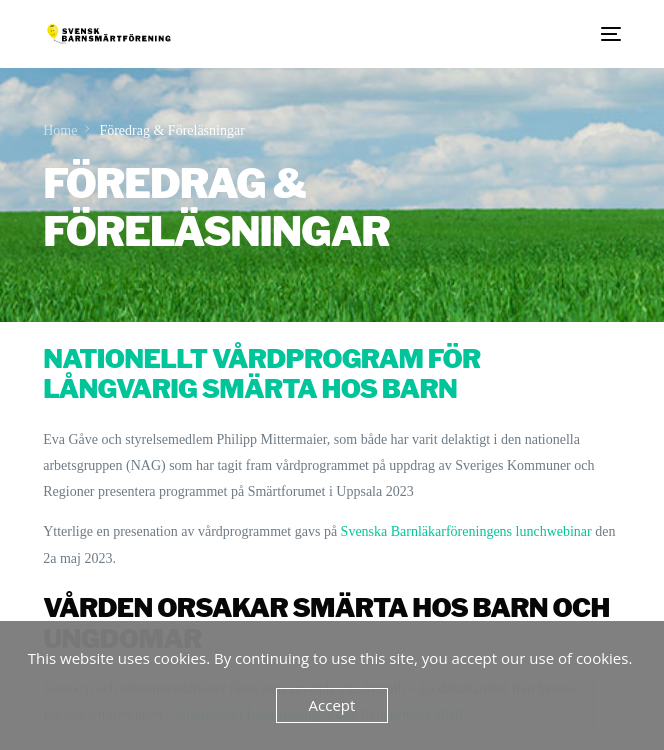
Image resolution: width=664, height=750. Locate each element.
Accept (332, 705)
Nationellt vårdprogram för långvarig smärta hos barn (261, 374)
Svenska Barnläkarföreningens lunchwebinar (466, 531)
